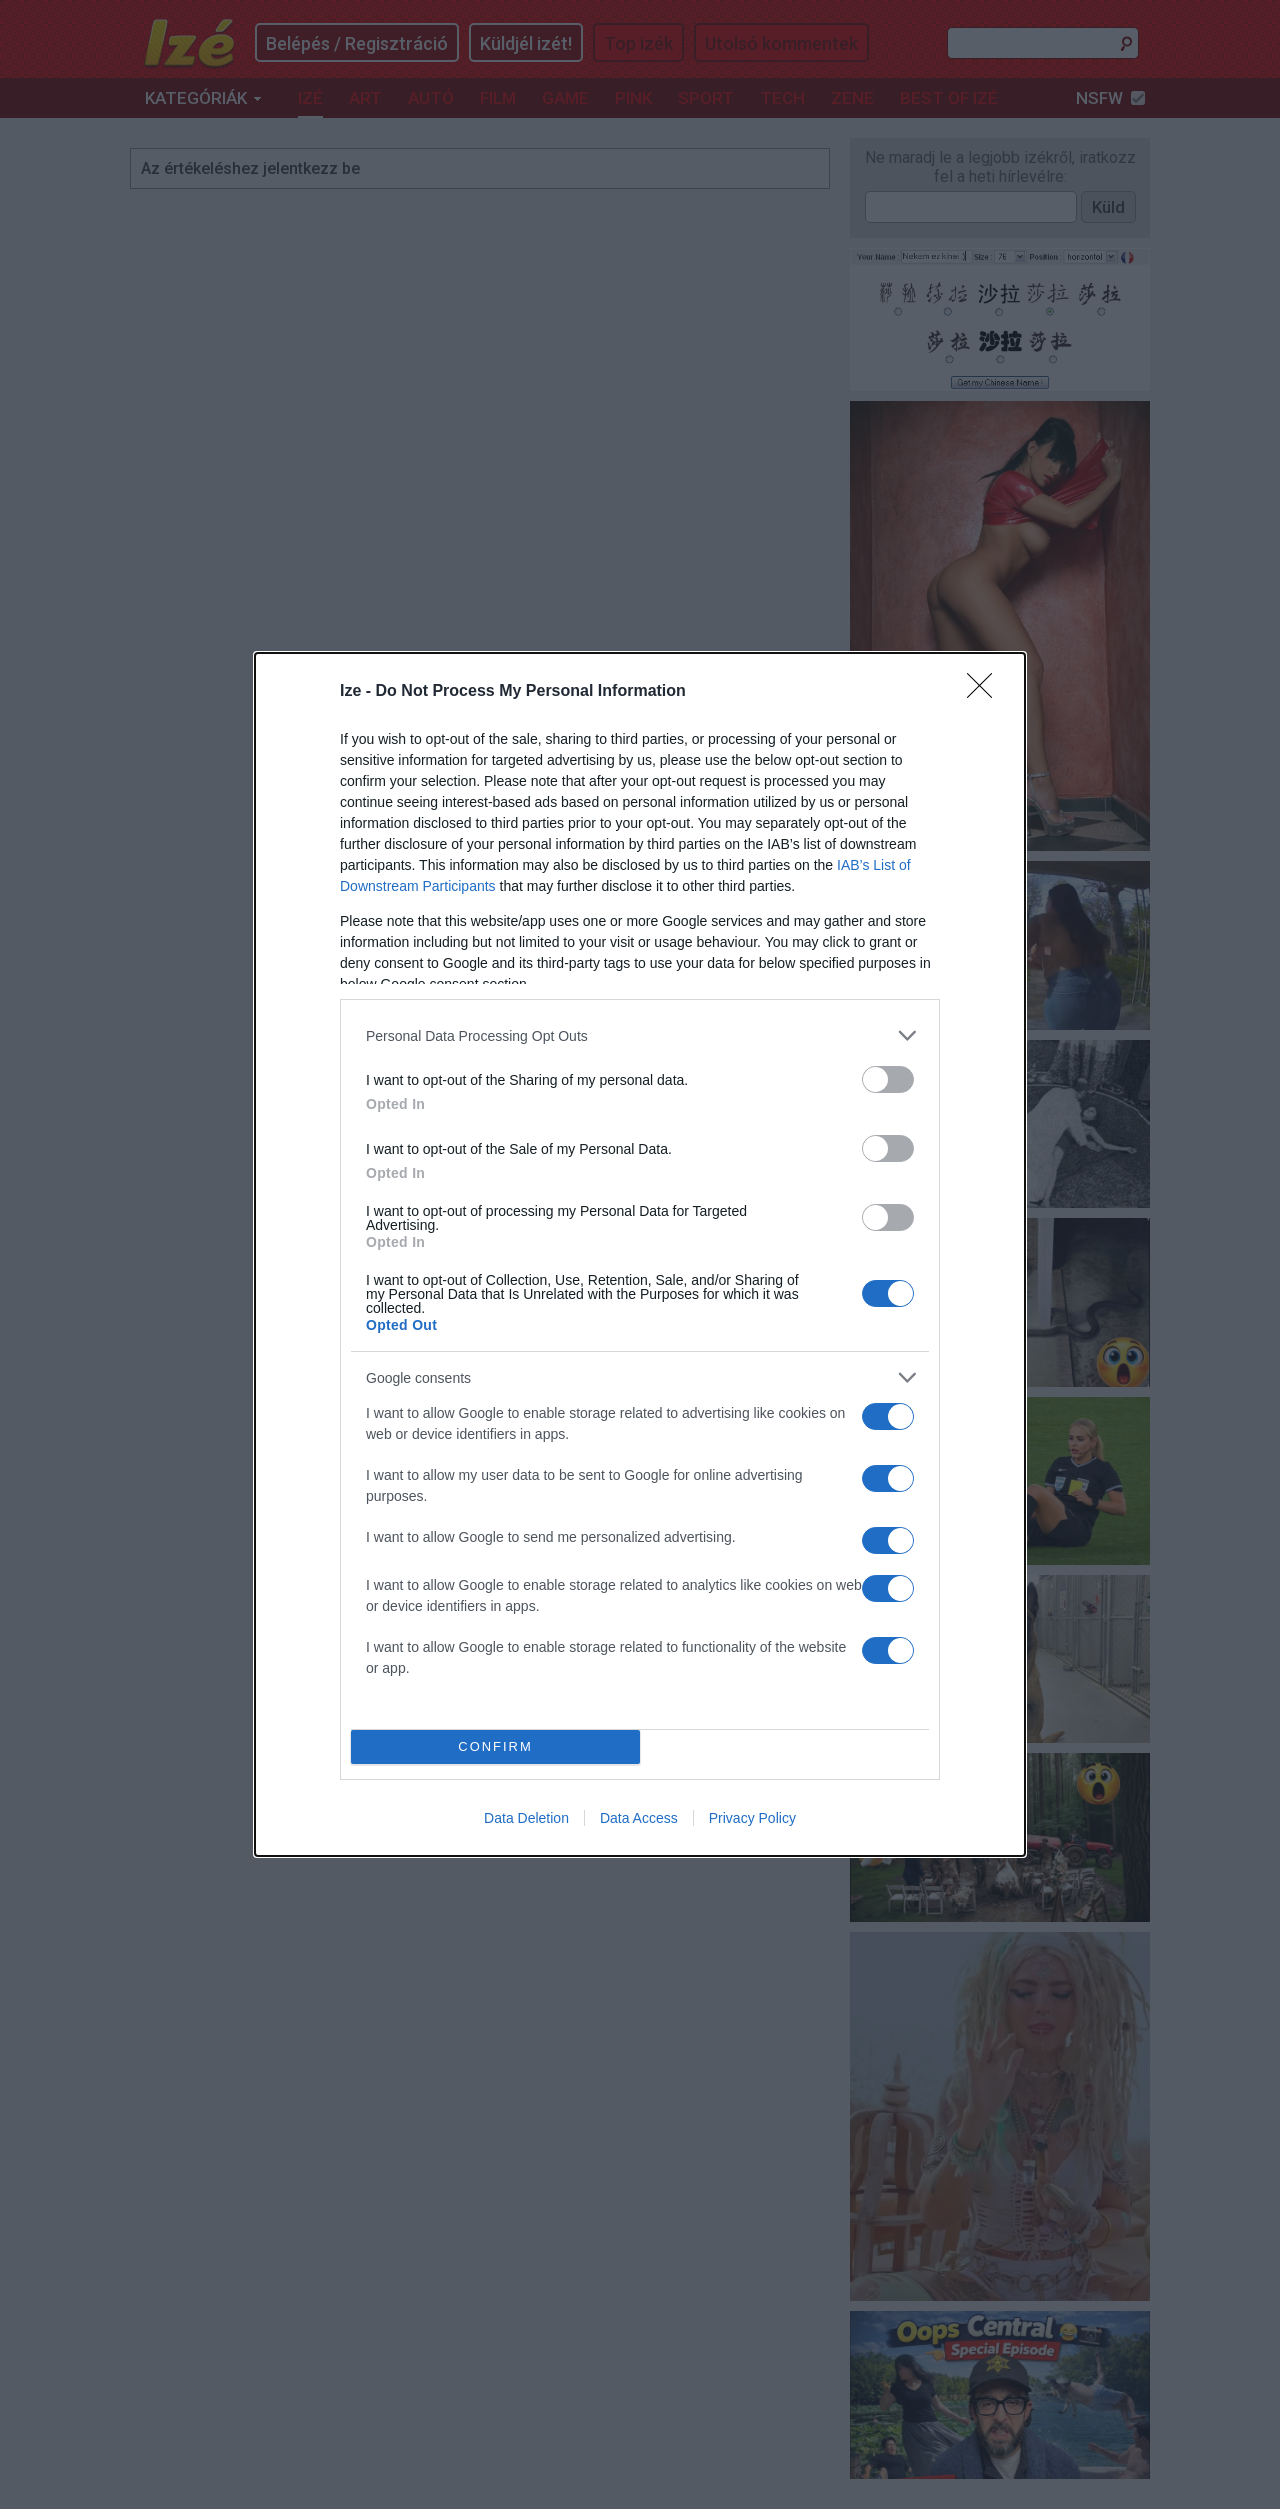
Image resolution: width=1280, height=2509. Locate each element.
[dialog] (640, 1254)
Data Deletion (526, 1818)
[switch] (888, 1079)
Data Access (639, 1818)
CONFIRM (495, 1747)
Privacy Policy (752, 1818)
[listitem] (640, 1035)
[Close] (986, 692)
